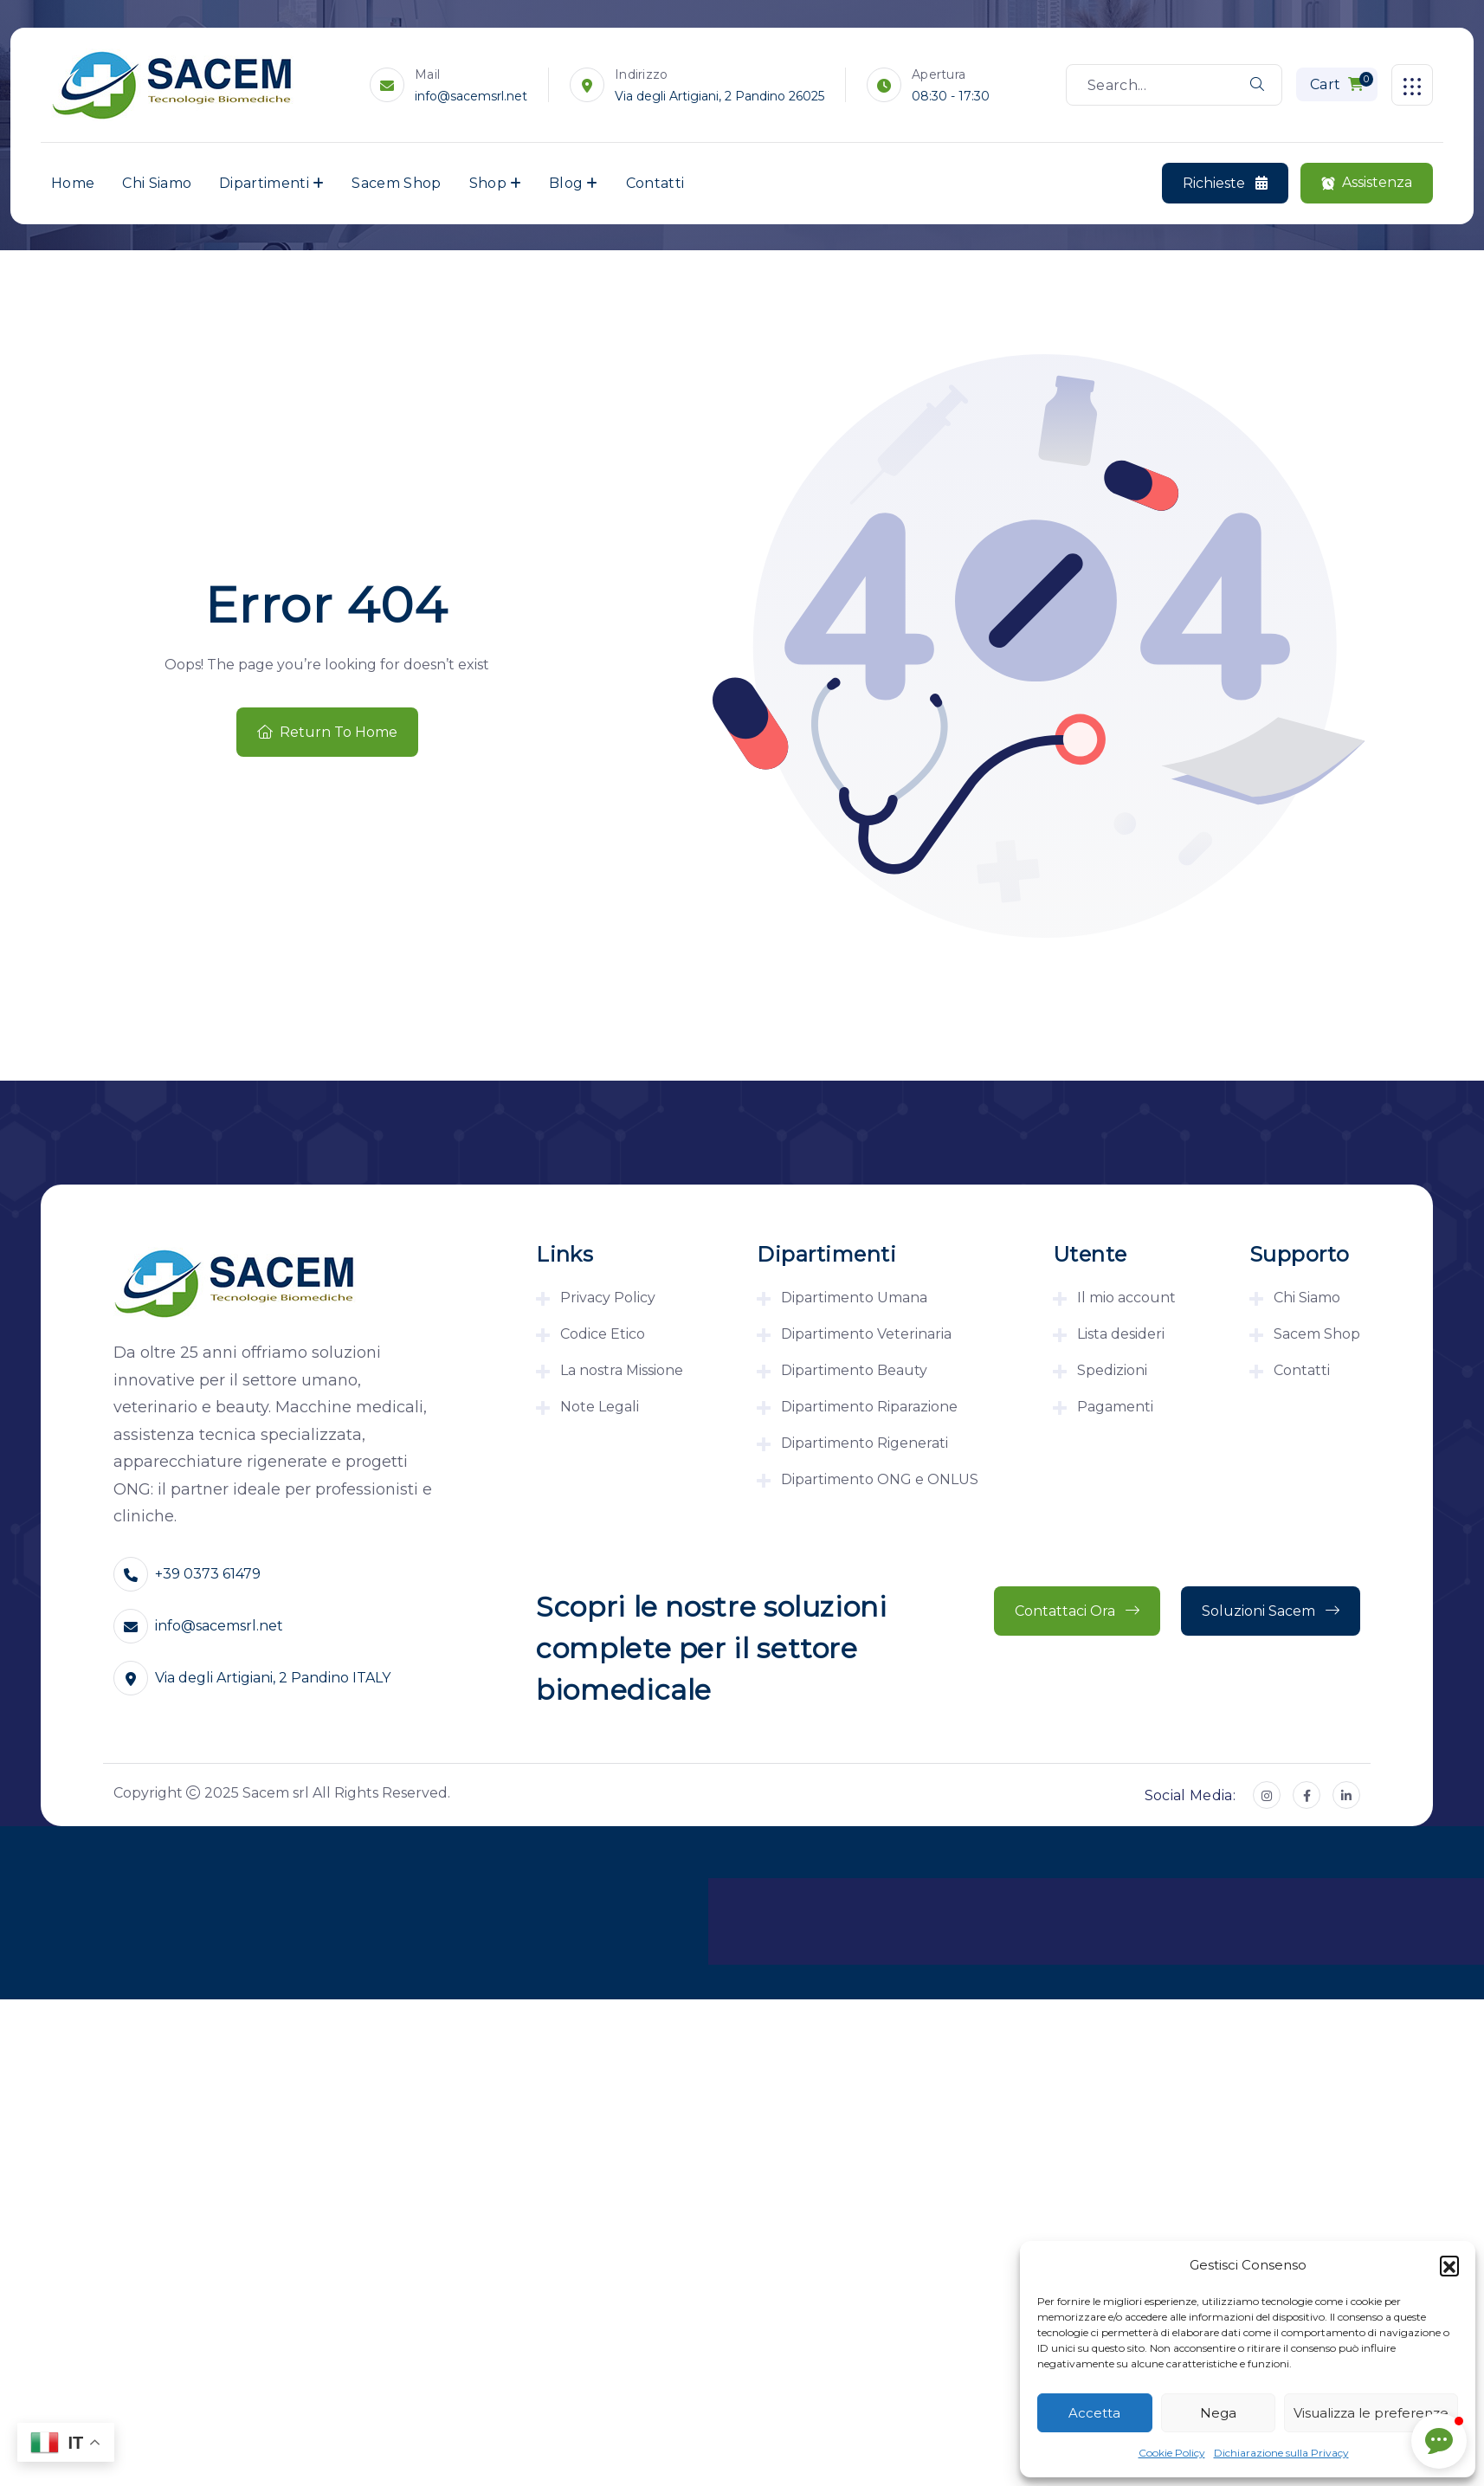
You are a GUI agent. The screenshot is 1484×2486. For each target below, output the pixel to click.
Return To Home (327, 732)
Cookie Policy (1172, 2452)
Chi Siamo (156, 183)
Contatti (655, 183)
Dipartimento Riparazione (869, 1406)
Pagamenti (1115, 1406)
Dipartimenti (264, 183)
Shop (487, 183)
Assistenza (1366, 183)
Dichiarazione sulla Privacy (1281, 2452)
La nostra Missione (621, 1370)
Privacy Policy (607, 1297)
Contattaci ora (1077, 1611)
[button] (1449, 2265)
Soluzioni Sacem (1270, 1611)
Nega (1218, 2413)
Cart (1341, 82)
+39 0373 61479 (208, 1574)
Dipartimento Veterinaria (866, 1334)
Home (72, 183)
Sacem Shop (396, 183)
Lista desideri (1121, 1334)
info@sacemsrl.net (471, 96)
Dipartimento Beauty (854, 1370)
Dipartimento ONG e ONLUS (879, 1479)
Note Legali (599, 1406)
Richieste (1225, 184)
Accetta (1094, 2413)
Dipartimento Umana (854, 1297)
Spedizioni (1112, 1370)
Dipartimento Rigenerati (864, 1443)
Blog (566, 183)
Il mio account (1126, 1297)
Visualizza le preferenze (1371, 2413)
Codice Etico (602, 1334)
